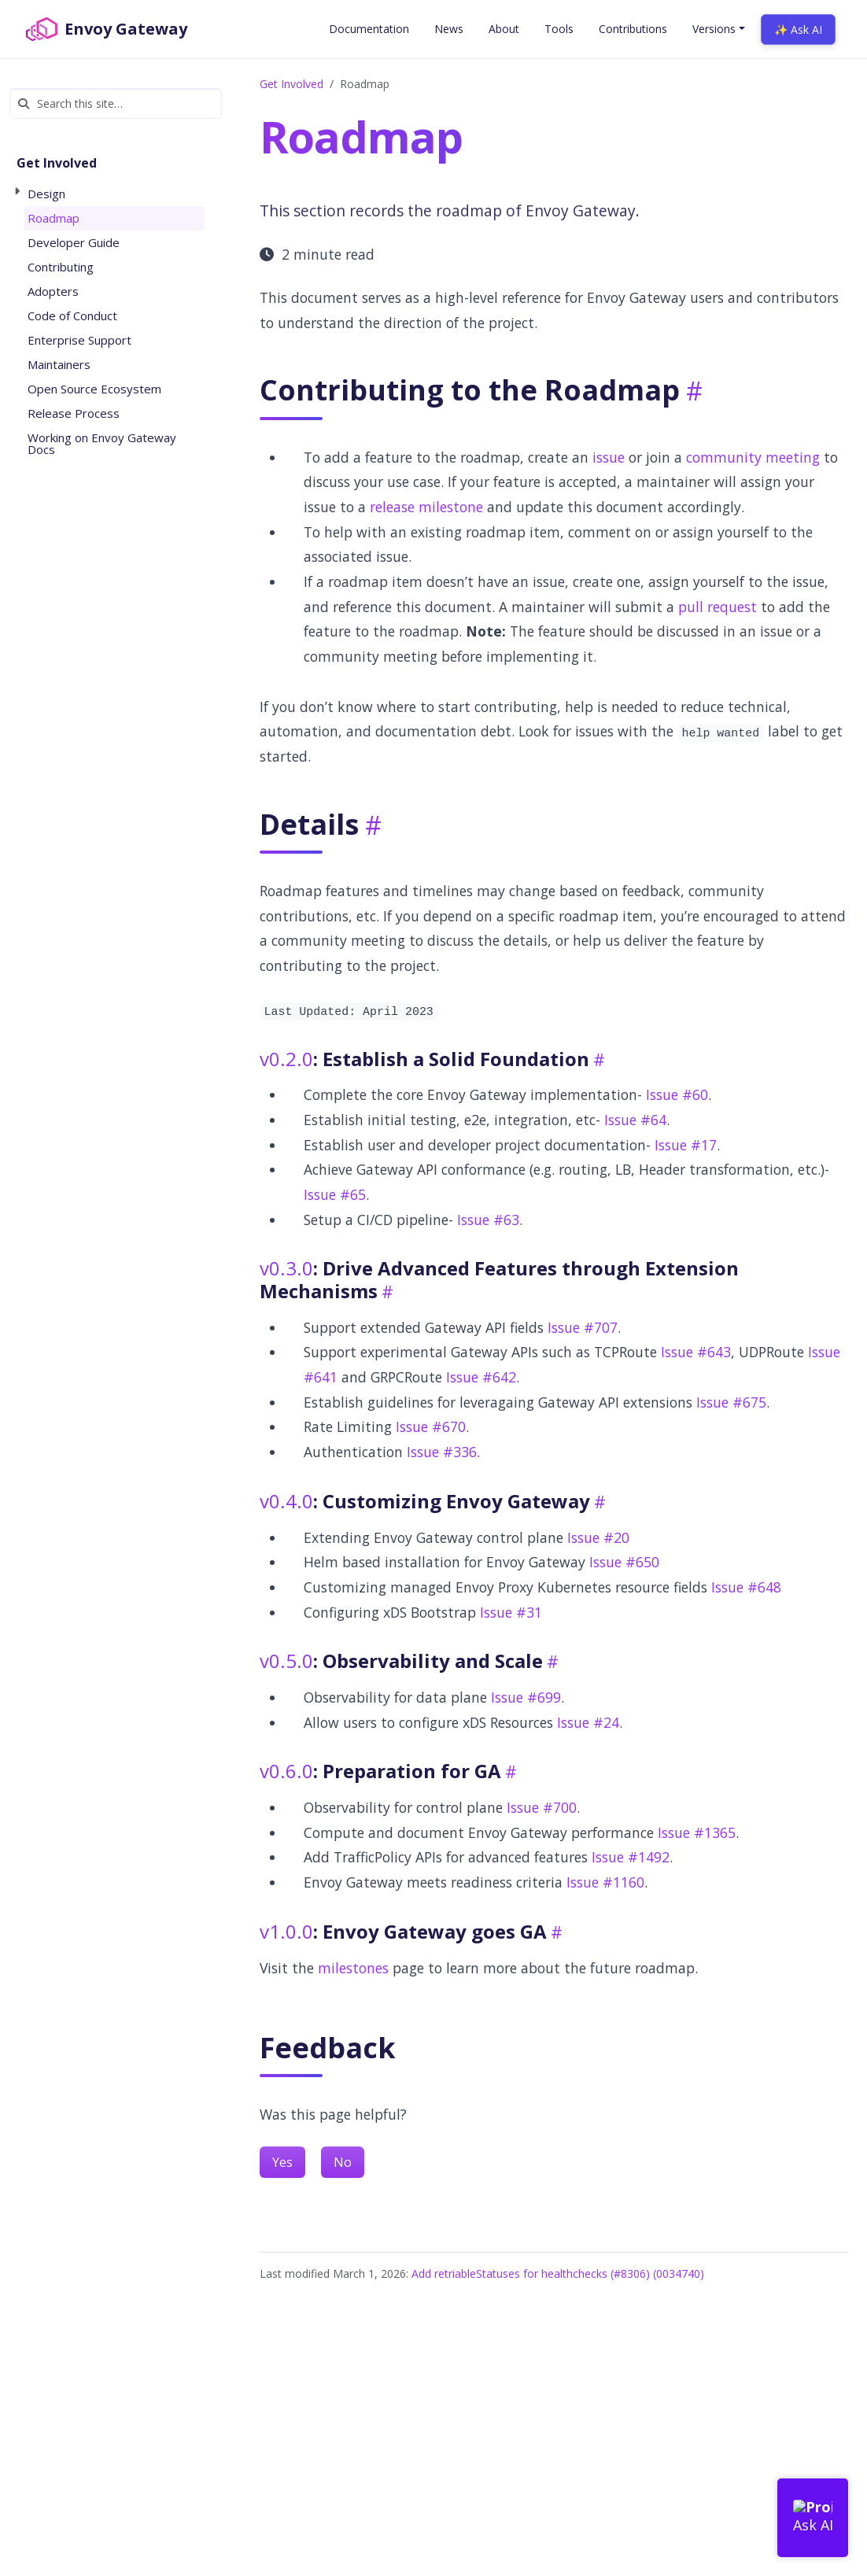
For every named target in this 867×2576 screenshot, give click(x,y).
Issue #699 (526, 1697)
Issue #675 (731, 1402)
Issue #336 (442, 1451)
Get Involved (291, 83)
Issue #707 (583, 1327)
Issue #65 (335, 1194)
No (343, 2162)
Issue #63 (488, 1219)
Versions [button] (714, 28)
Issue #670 (431, 1426)
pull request (717, 606)
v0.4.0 (286, 1501)
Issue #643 (696, 1351)
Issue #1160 (605, 1882)
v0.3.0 (286, 1268)
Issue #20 (598, 1537)
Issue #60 (677, 1094)
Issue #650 (624, 1561)
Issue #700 (542, 1807)
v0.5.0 (286, 1661)
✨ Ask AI (798, 29)
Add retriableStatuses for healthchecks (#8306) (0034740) (557, 2273)
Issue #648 (746, 1587)
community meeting (753, 457)
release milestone (426, 506)
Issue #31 (511, 1612)
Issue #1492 (631, 1856)
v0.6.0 (286, 1771)
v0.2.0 (286, 1059)
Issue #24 (588, 1722)
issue (608, 457)
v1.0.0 (286, 1931)
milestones (353, 1967)
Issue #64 (635, 1119)
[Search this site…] (115, 103)
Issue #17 (686, 1144)
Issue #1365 (697, 1832)
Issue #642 (481, 1376)
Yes (282, 2162)
